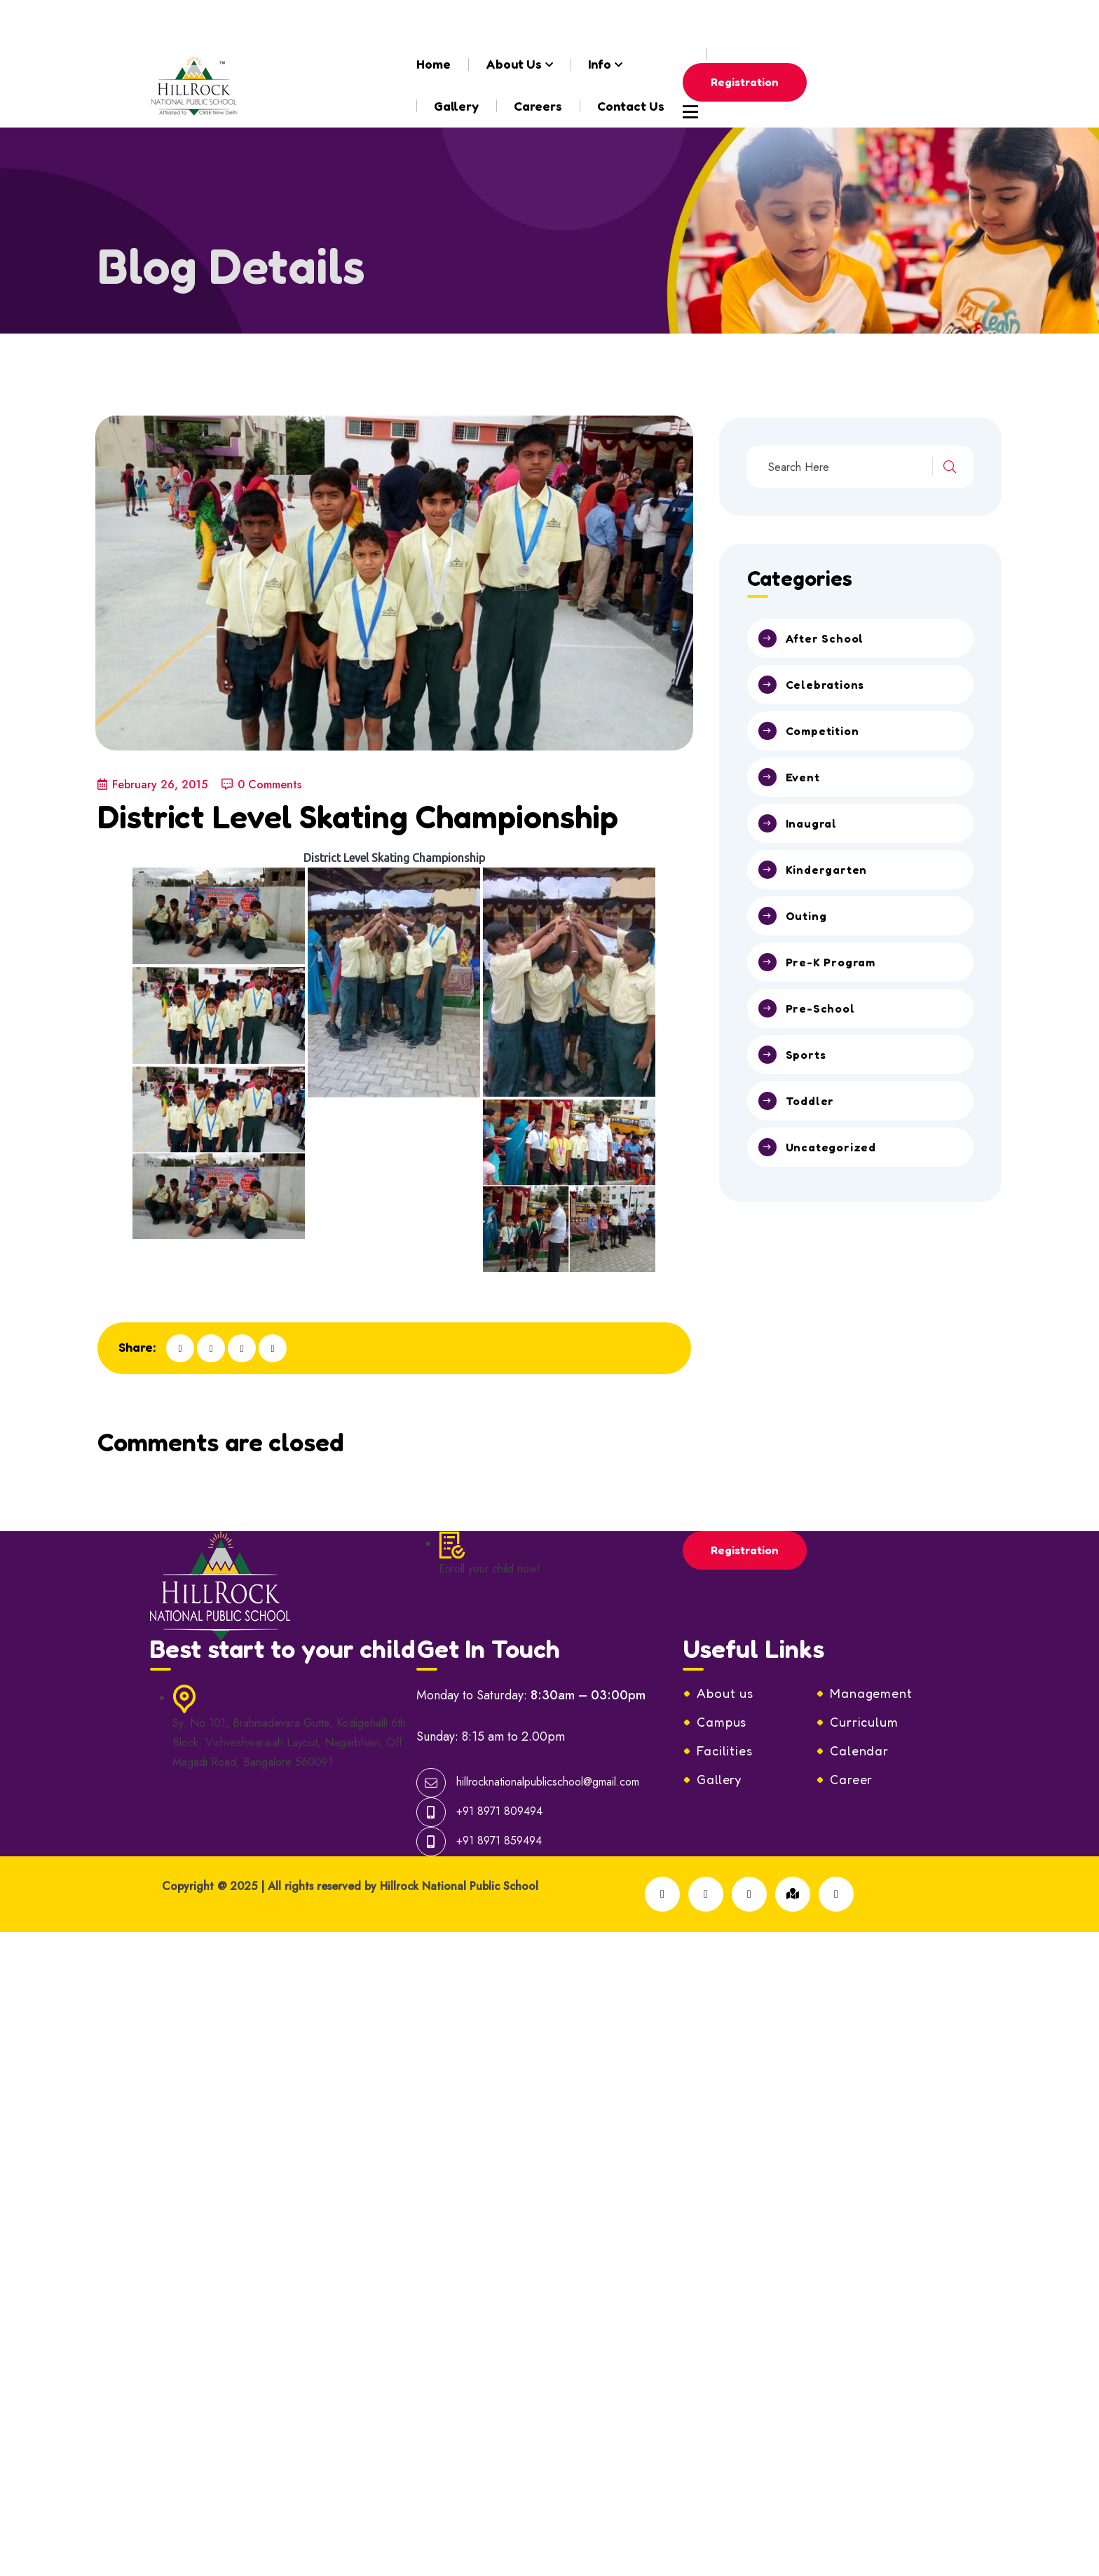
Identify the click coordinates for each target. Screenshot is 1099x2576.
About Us (514, 63)
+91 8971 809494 (499, 1754)
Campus (721, 1665)
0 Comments (261, 784)
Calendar (859, 1693)
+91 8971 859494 (499, 1784)
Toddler (810, 1101)
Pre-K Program (830, 962)
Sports (806, 1055)
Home (433, 63)
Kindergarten (827, 870)
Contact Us (630, 106)
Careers (538, 106)
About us (725, 1636)
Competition (822, 731)
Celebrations (825, 685)
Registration (745, 82)
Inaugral (811, 823)
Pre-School (820, 1008)
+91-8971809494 (489, 21)
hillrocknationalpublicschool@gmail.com (288, 21)
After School (825, 638)
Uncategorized (831, 1147)
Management (871, 1636)
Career (851, 1722)
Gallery (456, 106)
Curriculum (864, 1665)
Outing (806, 916)
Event (803, 777)
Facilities (725, 1693)
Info (599, 63)
